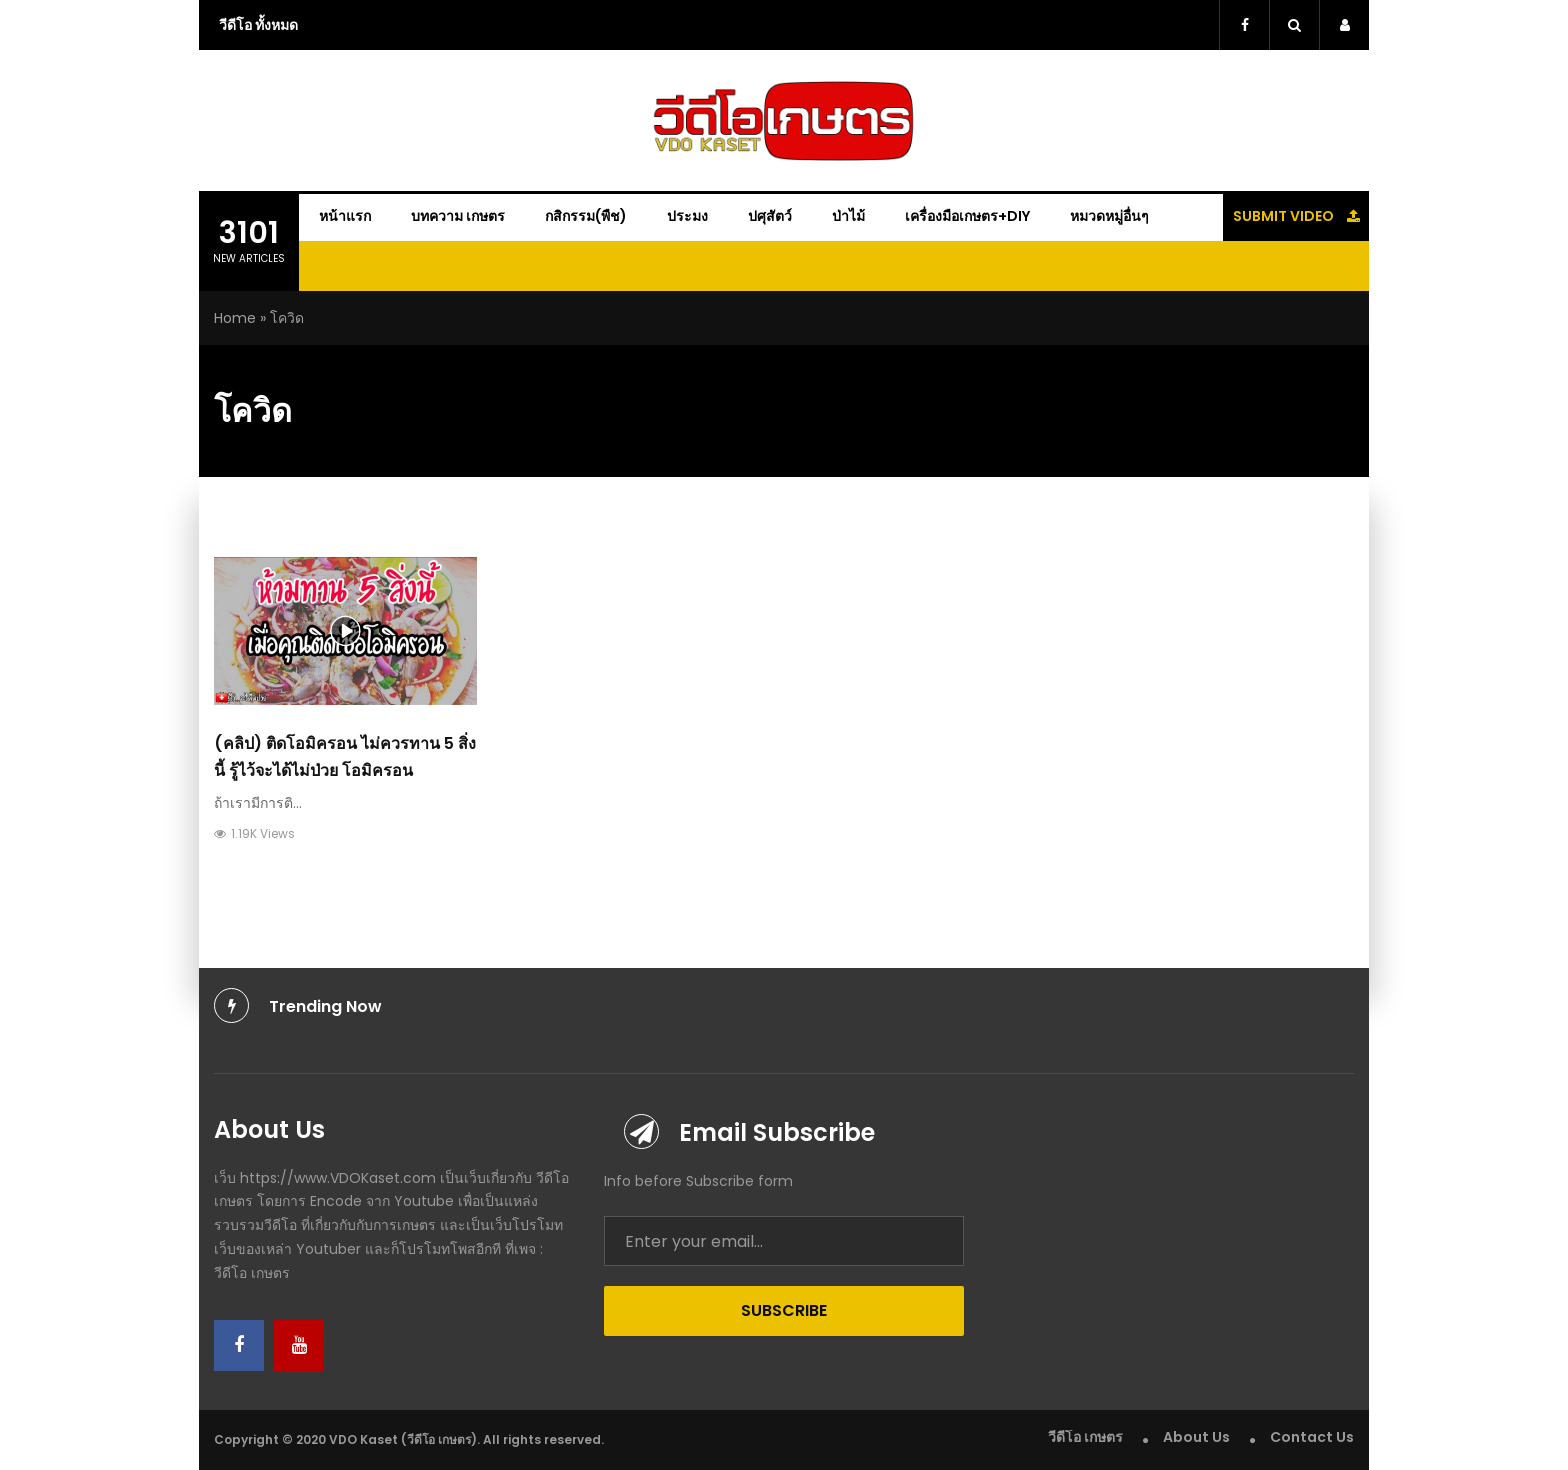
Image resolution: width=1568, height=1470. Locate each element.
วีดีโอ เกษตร (1085, 1437)
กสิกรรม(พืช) (586, 216)
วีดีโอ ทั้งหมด (258, 25)
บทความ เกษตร (458, 216)
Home (235, 318)
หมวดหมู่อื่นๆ (1109, 216)
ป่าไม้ (848, 216)
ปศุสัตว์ (770, 216)
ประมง (687, 216)
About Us (1196, 1437)
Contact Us (1312, 1437)
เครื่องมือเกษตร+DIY (967, 216)
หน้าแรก (345, 216)
